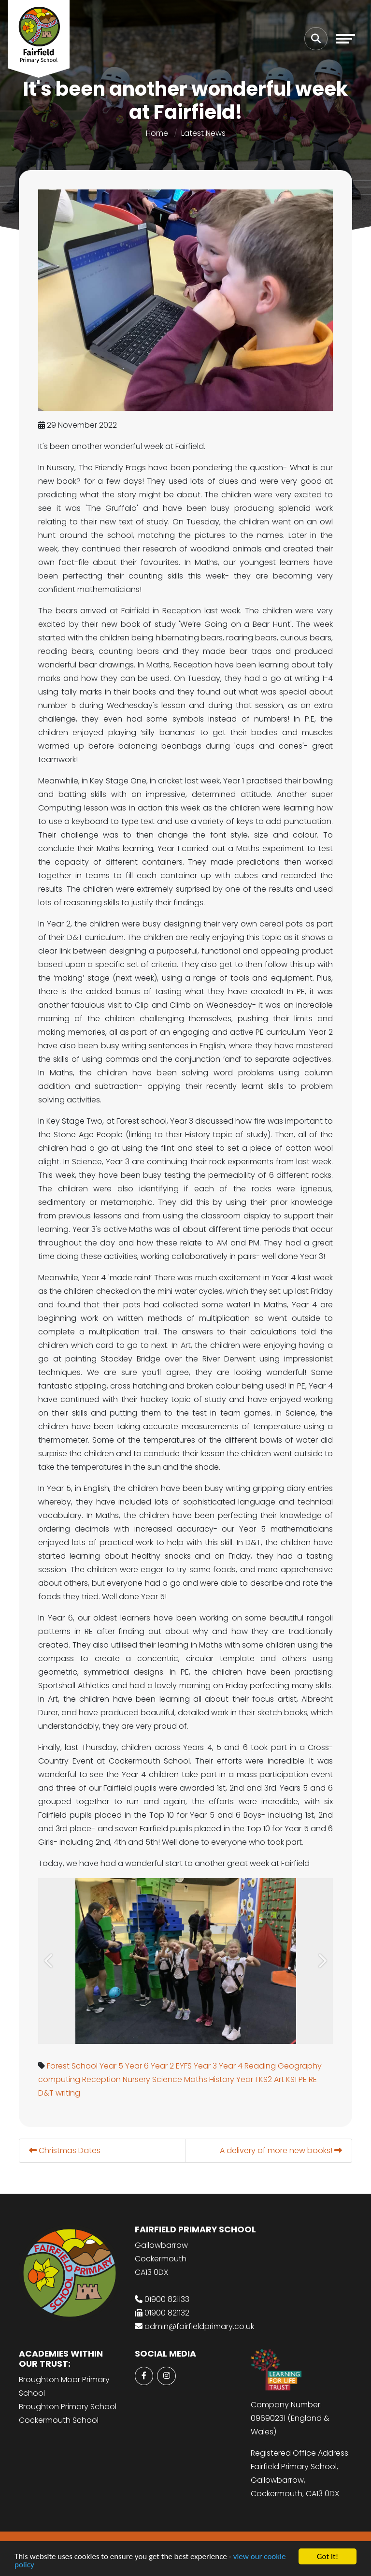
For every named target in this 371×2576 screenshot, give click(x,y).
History (222, 2079)
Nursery (137, 2079)
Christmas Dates (65, 2150)
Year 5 (112, 2065)
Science (168, 2079)
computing (60, 2079)
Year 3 (206, 2065)
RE (314, 2079)
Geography (301, 2065)
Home (157, 133)
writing (69, 2092)
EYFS (185, 2065)
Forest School (73, 2065)
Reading (261, 2065)
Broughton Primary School (67, 2406)
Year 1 (247, 2079)
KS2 (266, 2079)
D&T (47, 2092)
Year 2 (163, 2065)
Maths (196, 2079)
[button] (50, 1961)
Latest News (203, 133)
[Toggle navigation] (345, 38)
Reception (102, 2079)
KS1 (292, 2079)
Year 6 (138, 2065)
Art (280, 2079)
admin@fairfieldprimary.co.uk (199, 2326)
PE (304, 2079)
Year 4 (231, 2065)
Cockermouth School (59, 2420)
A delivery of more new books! (282, 2150)
